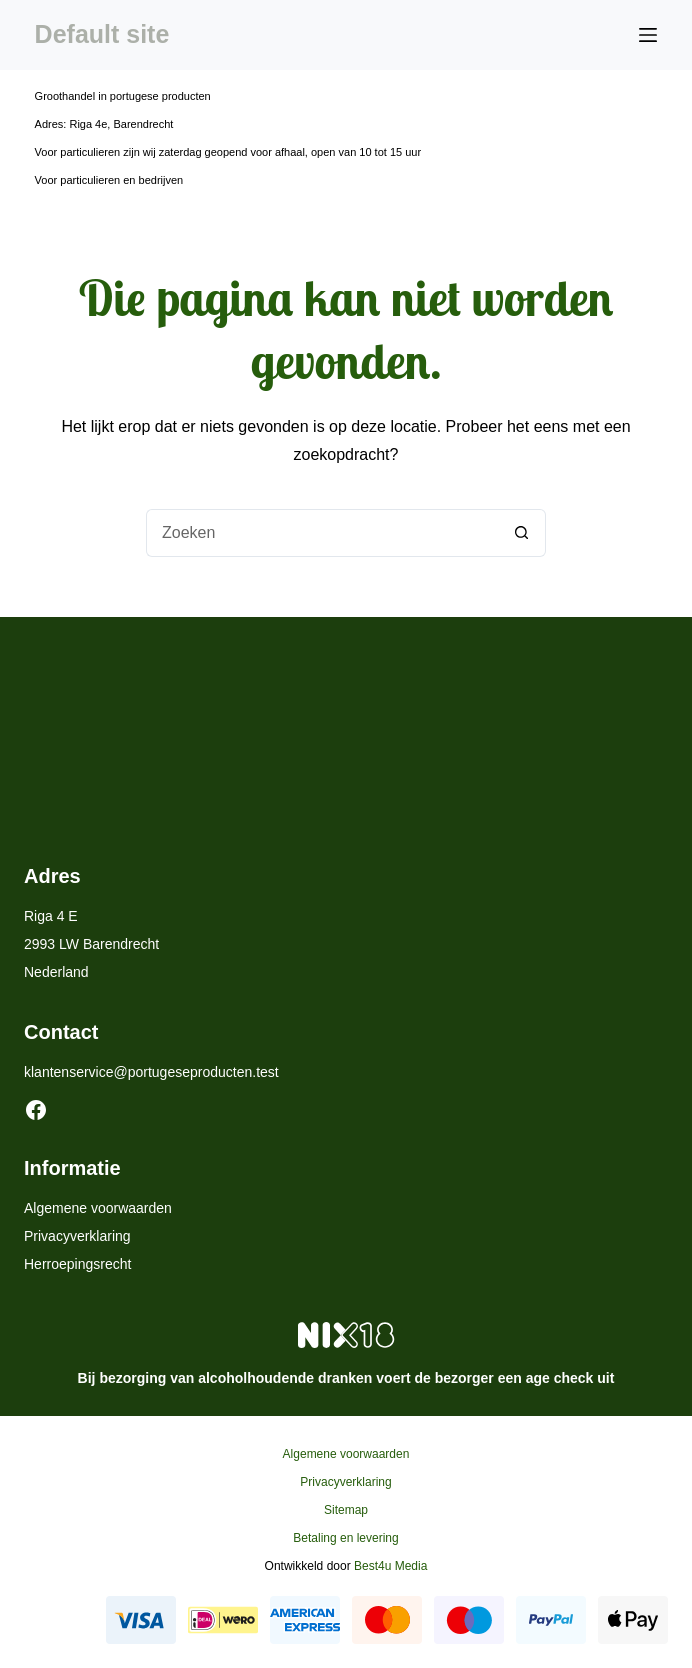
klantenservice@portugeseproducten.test (151, 1072)
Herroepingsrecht (77, 1264)
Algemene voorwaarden (98, 1208)
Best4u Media (390, 1566)
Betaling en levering (345, 1538)
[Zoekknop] (522, 533)
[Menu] (648, 35)
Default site (102, 34)
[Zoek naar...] (322, 533)
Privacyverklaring (77, 1236)
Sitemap (346, 1510)
